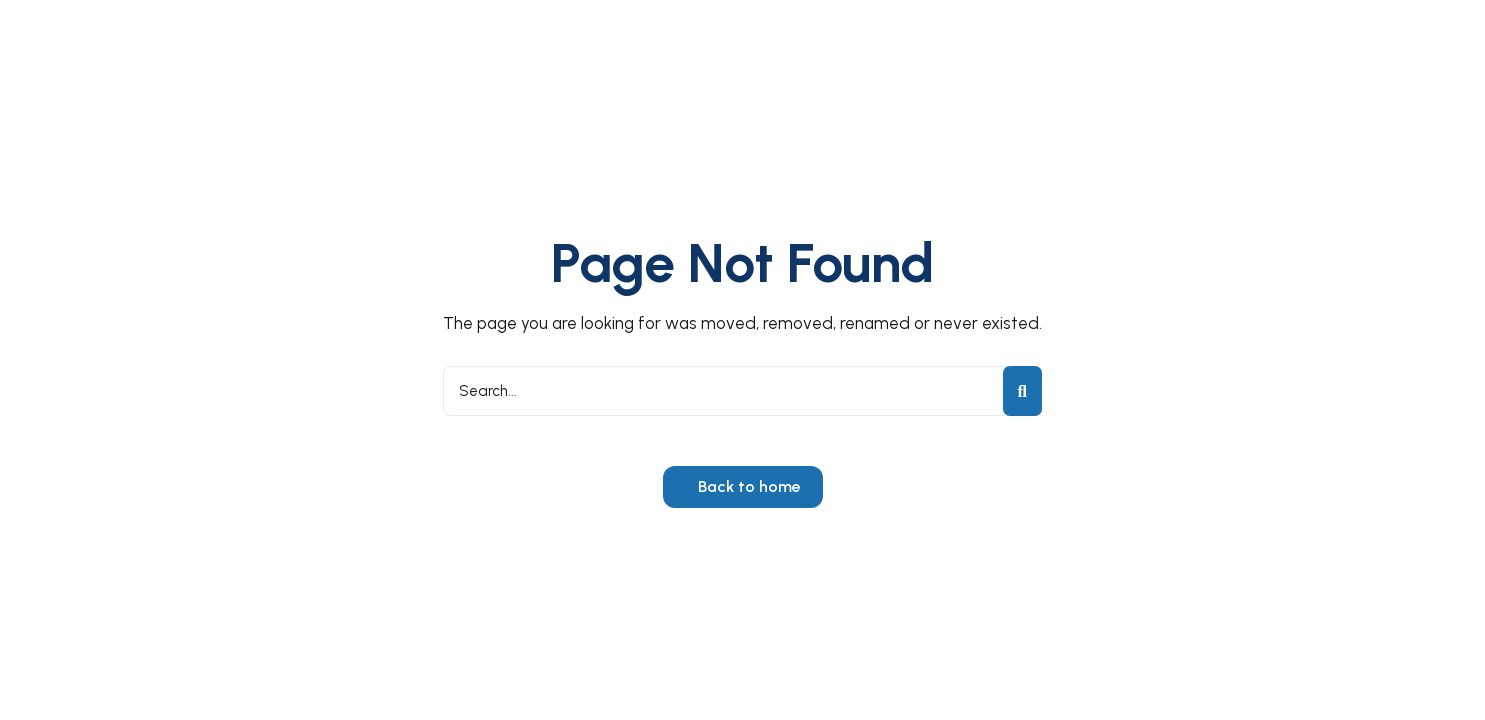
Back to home (747, 486)
